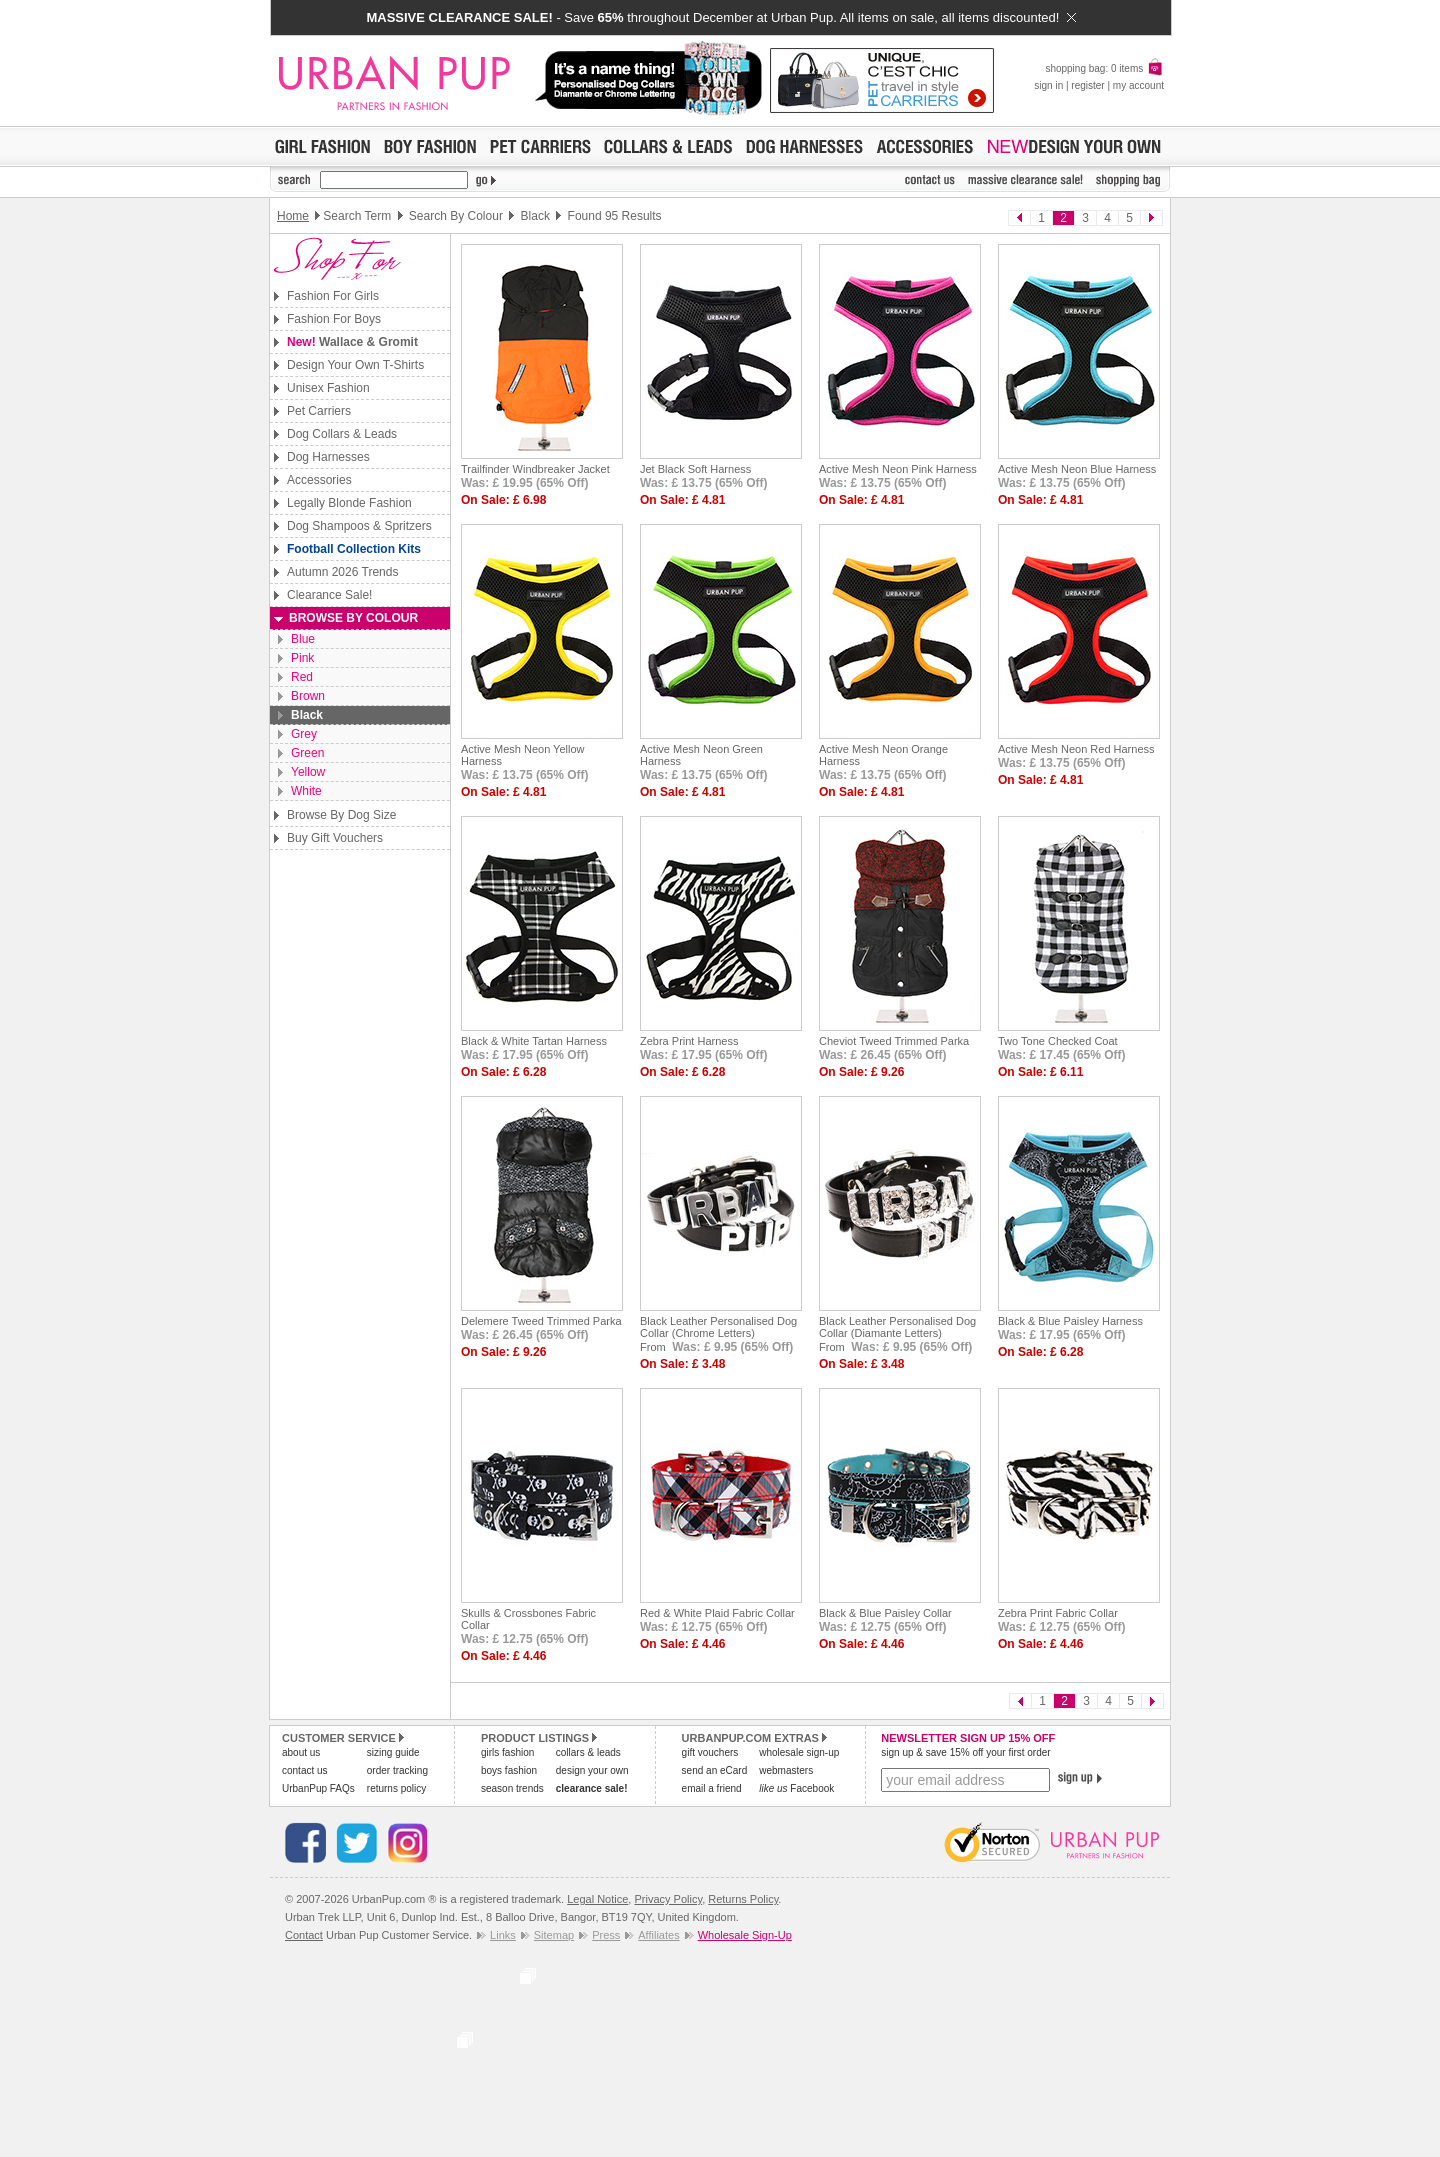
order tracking (397, 1770)
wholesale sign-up (799, 1752)
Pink (302, 658)
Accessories (319, 480)
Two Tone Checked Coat (1058, 1041)
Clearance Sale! (329, 595)
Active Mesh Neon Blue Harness (1077, 469)
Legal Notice (597, 1899)
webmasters (786, 1770)
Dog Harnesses (328, 457)
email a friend (712, 1788)
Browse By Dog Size (341, 815)
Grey (304, 734)
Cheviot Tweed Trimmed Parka (894, 1041)
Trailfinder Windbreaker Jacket (535, 469)
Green (307, 753)
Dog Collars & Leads (342, 434)
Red (302, 677)
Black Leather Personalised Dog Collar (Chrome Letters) (718, 1327)
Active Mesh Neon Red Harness (1076, 749)
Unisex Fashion (328, 388)
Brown (308, 696)
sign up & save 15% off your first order (965, 1752)
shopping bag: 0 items (1104, 68)
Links (503, 1935)
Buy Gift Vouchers (335, 838)
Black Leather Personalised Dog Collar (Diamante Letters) (897, 1327)
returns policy (396, 1788)
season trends (512, 1788)
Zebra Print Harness (689, 1041)
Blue (303, 639)
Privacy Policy (668, 1899)
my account (1138, 85)
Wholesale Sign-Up (745, 1935)
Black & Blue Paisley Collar (885, 1613)
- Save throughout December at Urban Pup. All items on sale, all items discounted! (720, 17)
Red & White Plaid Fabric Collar (717, 1613)
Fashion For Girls (333, 296)
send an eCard (715, 1770)
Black (307, 715)
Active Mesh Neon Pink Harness (898, 469)
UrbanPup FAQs (318, 1788)
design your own (592, 1770)
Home (293, 216)
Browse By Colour (353, 618)
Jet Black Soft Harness (695, 469)
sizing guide (393, 1752)
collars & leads (588, 1752)
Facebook (796, 1788)
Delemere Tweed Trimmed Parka (541, 1321)
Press (606, 1935)
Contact (304, 1935)
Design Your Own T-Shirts (355, 365)
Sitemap (554, 1935)
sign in (1048, 85)
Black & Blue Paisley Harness (1070, 1321)
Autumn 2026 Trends (342, 572)
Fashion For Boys (334, 319)
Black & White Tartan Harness (534, 1041)
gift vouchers (710, 1752)
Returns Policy (743, 1899)
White (306, 791)
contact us (305, 1770)
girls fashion (507, 1752)
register (1087, 85)
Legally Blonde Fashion (349, 503)
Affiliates (658, 1935)
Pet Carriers (319, 411)
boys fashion (509, 1770)
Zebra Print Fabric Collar (1058, 1613)
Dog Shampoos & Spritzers (359, 526)
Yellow (308, 772)
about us (301, 1752)
